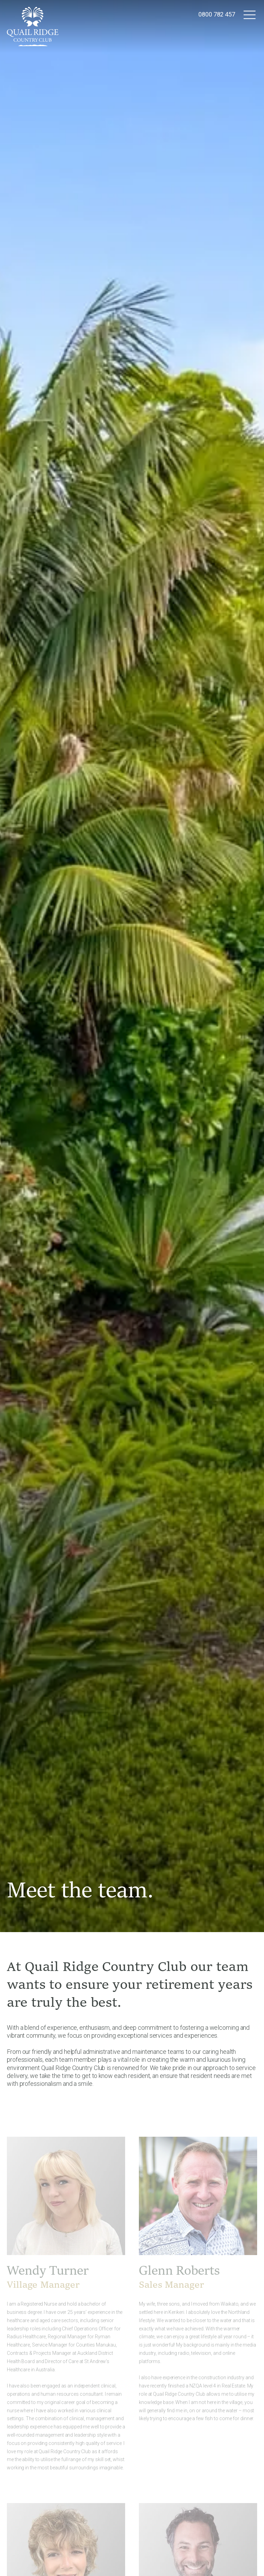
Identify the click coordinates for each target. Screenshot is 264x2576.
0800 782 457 (216, 14)
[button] (249, 14)
